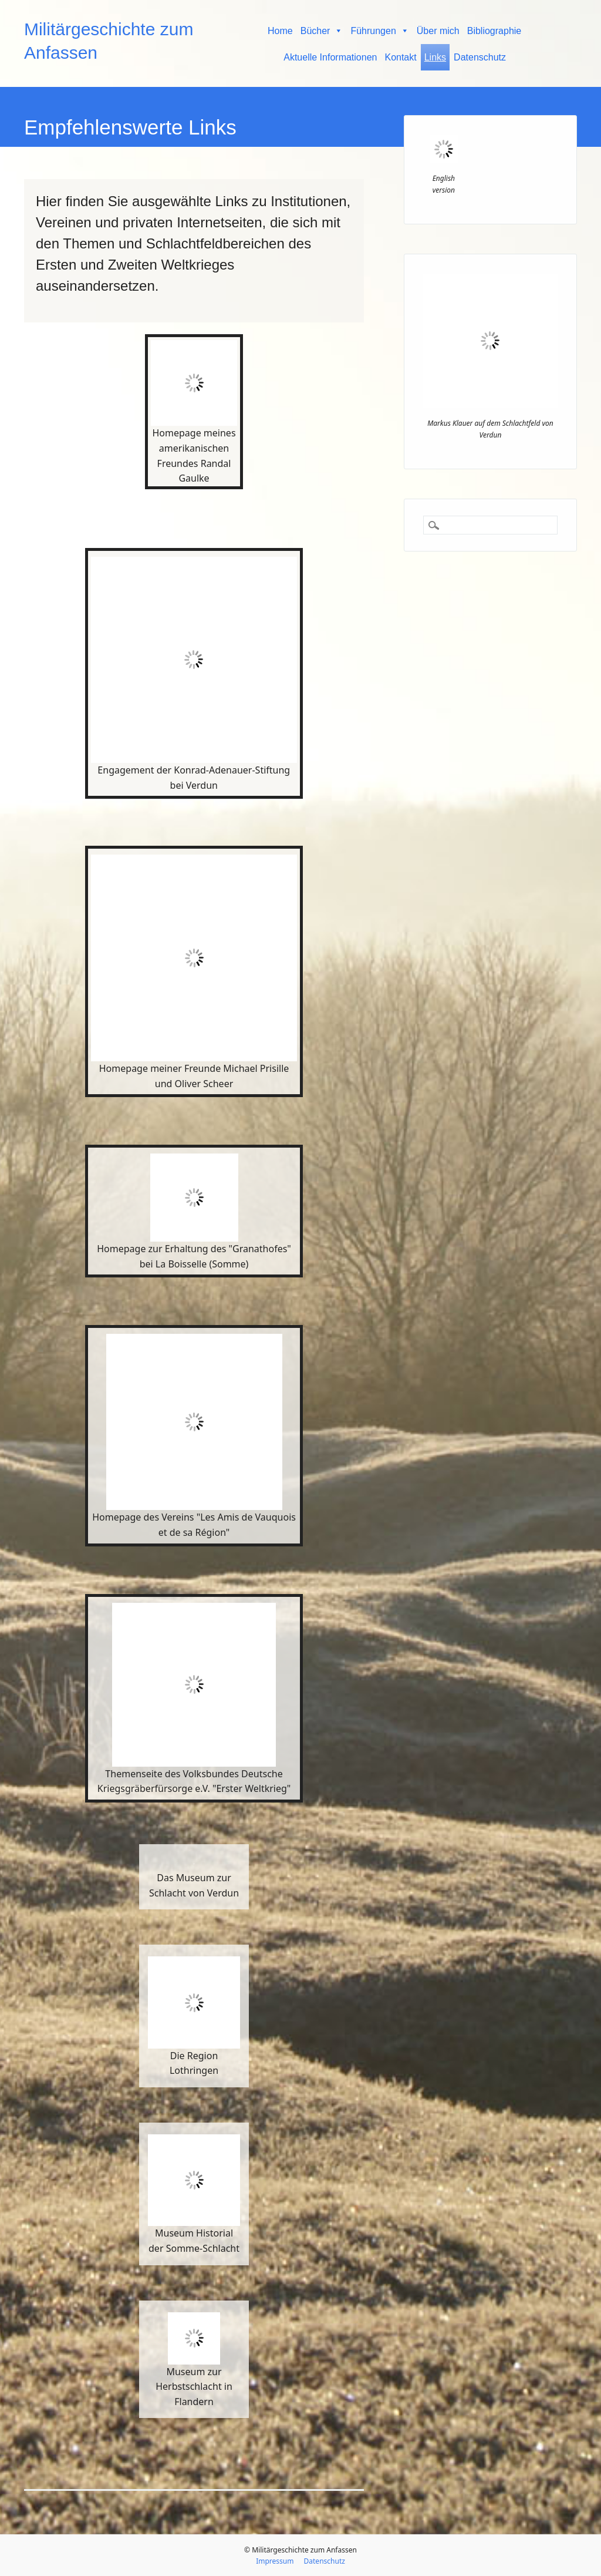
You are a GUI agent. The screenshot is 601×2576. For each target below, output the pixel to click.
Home (280, 31)
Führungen (379, 31)
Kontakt (400, 57)
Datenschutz (480, 57)
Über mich (438, 31)
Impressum (274, 2561)
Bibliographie (494, 31)
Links (435, 57)
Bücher (321, 31)
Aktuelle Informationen (330, 57)
